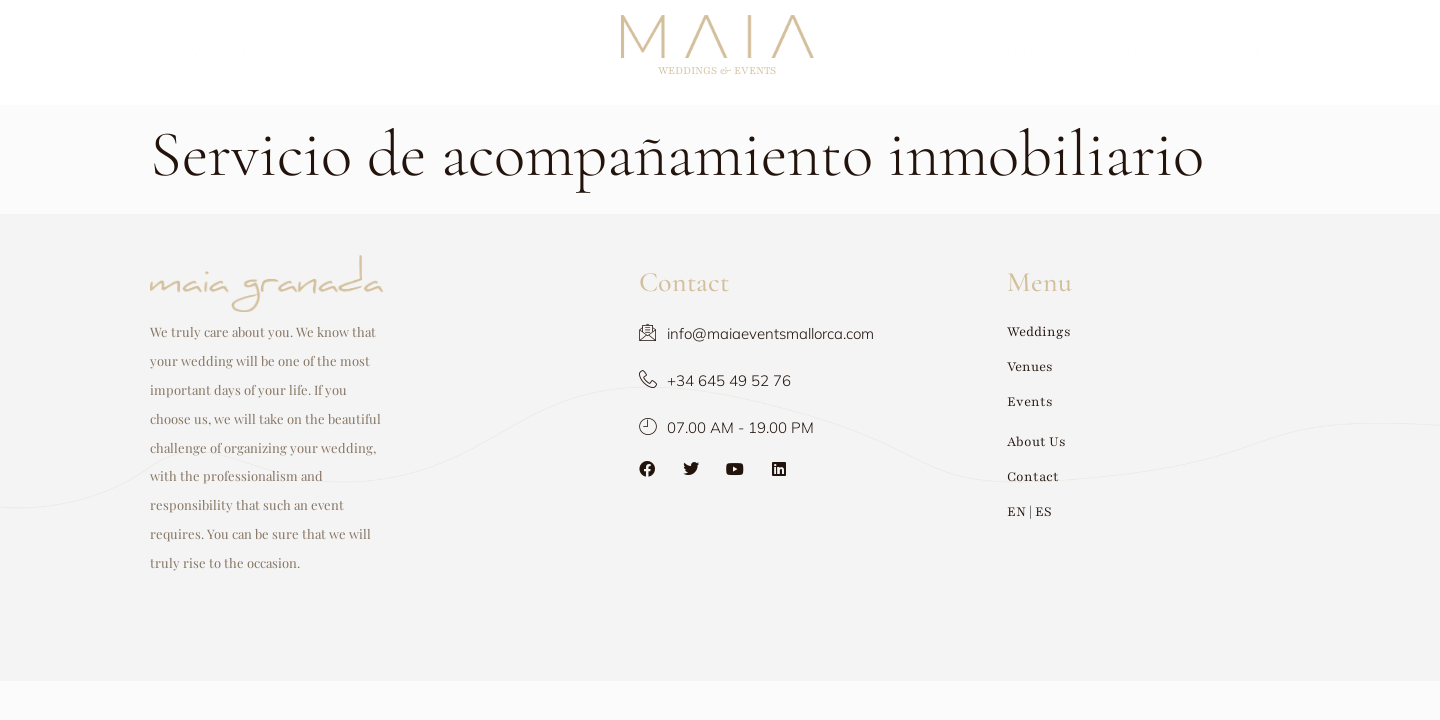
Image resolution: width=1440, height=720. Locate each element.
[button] (1150, 332)
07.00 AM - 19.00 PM (637, 427)
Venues (348, 51)
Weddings (223, 51)
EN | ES (1248, 51)
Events (461, 51)
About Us (1007, 51)
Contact (1133, 51)
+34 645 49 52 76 (626, 380)
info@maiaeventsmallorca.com (667, 333)
